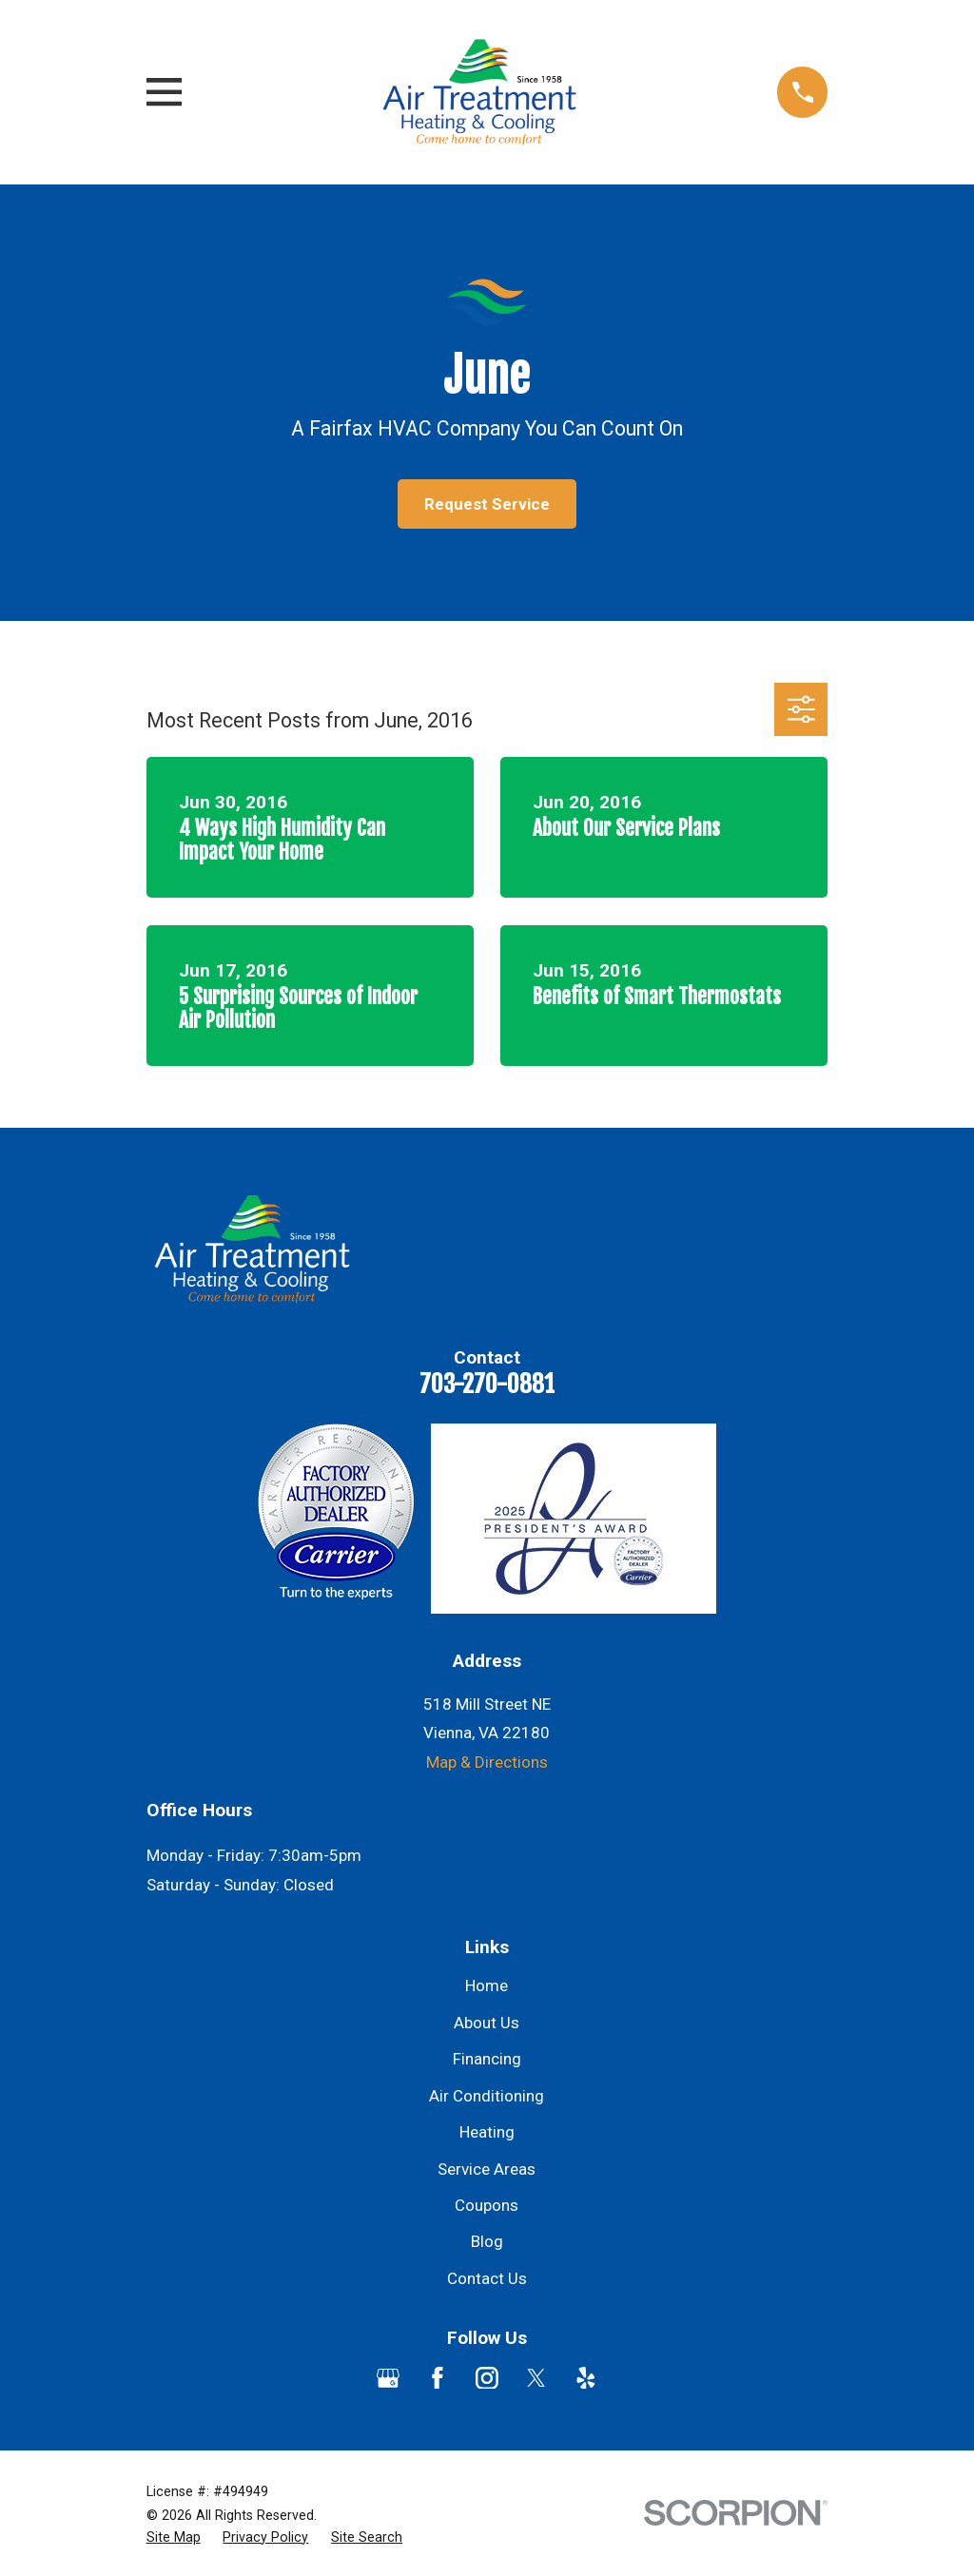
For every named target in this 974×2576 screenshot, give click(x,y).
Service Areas (487, 2169)
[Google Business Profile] (388, 2378)
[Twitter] (536, 2378)
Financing (487, 2058)
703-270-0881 (487, 1383)
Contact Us (487, 2278)
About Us (486, 2022)
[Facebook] (437, 2378)
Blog (487, 2241)
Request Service (487, 503)
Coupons (486, 2205)
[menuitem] (173, 2537)
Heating (487, 2131)
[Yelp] (586, 2378)
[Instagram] (487, 2378)
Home (486, 1985)
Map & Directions (487, 1762)
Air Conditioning (486, 2095)
